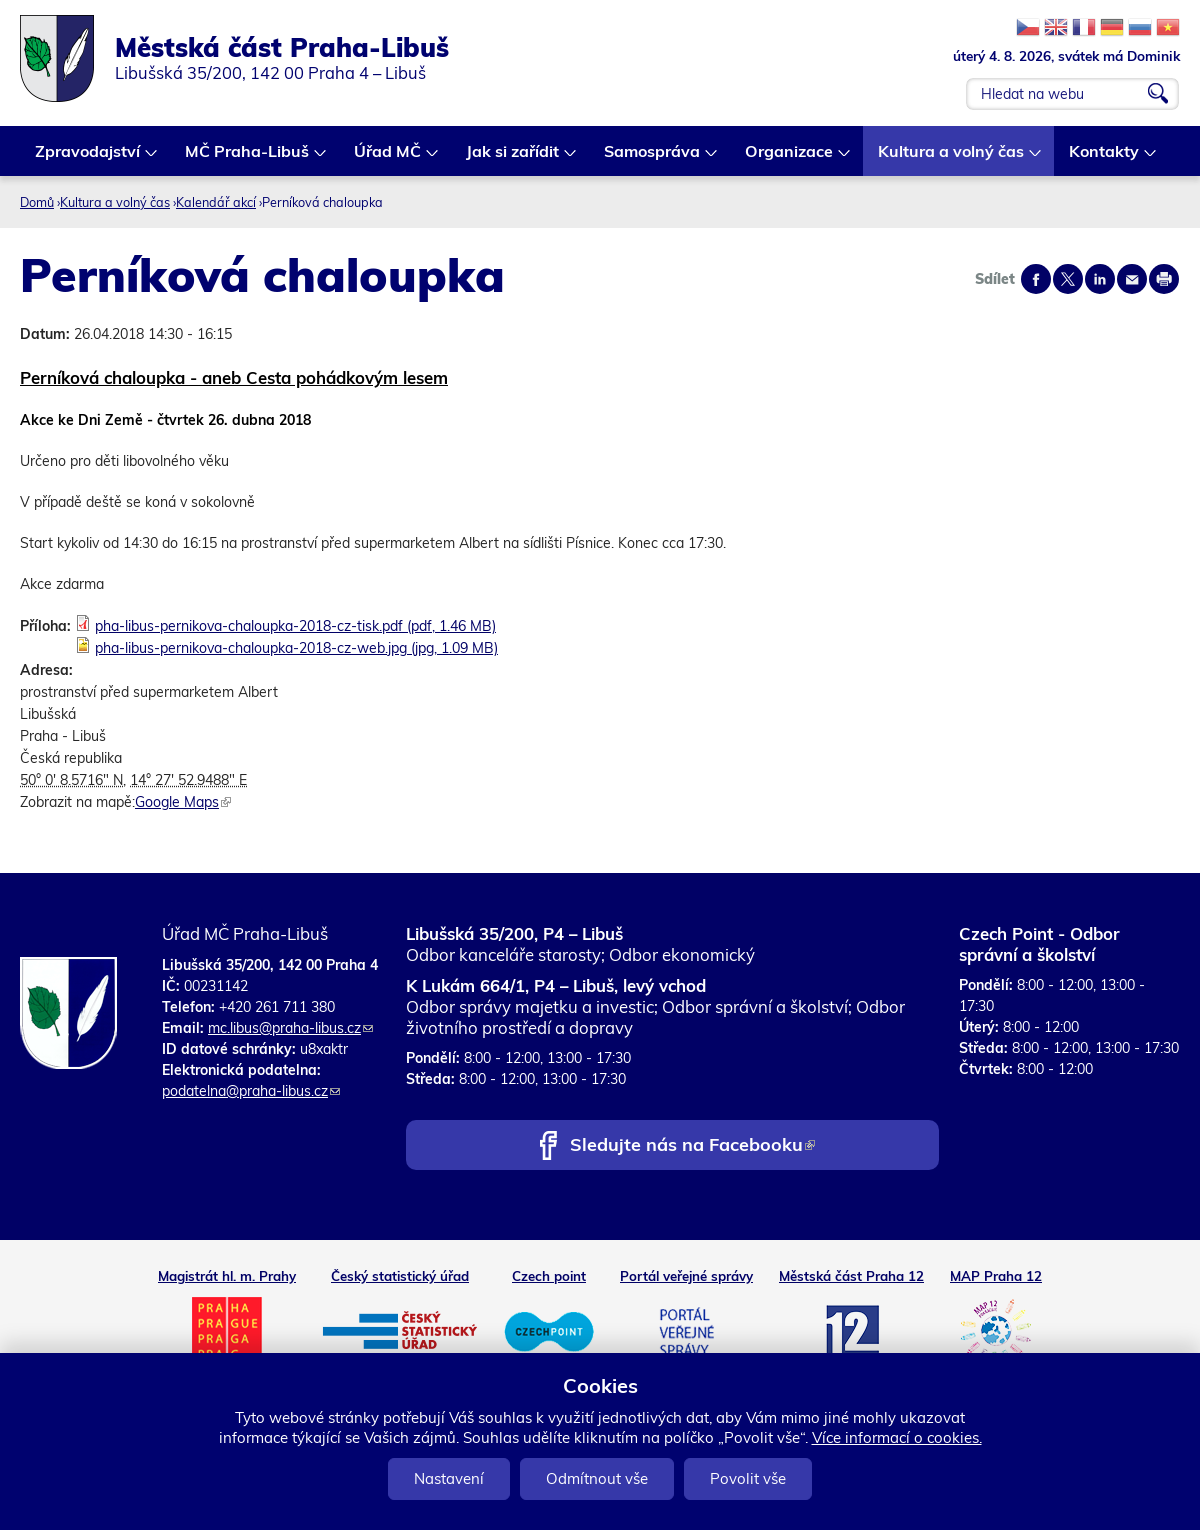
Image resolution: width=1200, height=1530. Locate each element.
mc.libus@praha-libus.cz (290, 1028)
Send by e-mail (1132, 279)
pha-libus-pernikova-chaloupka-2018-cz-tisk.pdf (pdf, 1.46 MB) (295, 626)
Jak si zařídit (513, 158)
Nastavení (449, 1478)
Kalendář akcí (216, 202)
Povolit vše (748, 1478)
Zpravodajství (88, 158)
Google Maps (183, 802)
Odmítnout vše (597, 1478)
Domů (37, 202)
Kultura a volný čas (952, 158)
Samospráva (653, 158)
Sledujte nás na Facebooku (692, 1146)
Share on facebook (1036, 279)
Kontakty (1105, 158)
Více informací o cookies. (897, 1437)
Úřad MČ (388, 158)
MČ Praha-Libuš (248, 158)
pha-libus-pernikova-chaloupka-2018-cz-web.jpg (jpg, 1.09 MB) (296, 648)
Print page (1164, 279)
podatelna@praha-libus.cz (251, 1091)
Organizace (790, 158)
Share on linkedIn (1100, 279)
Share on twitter (1068, 279)
